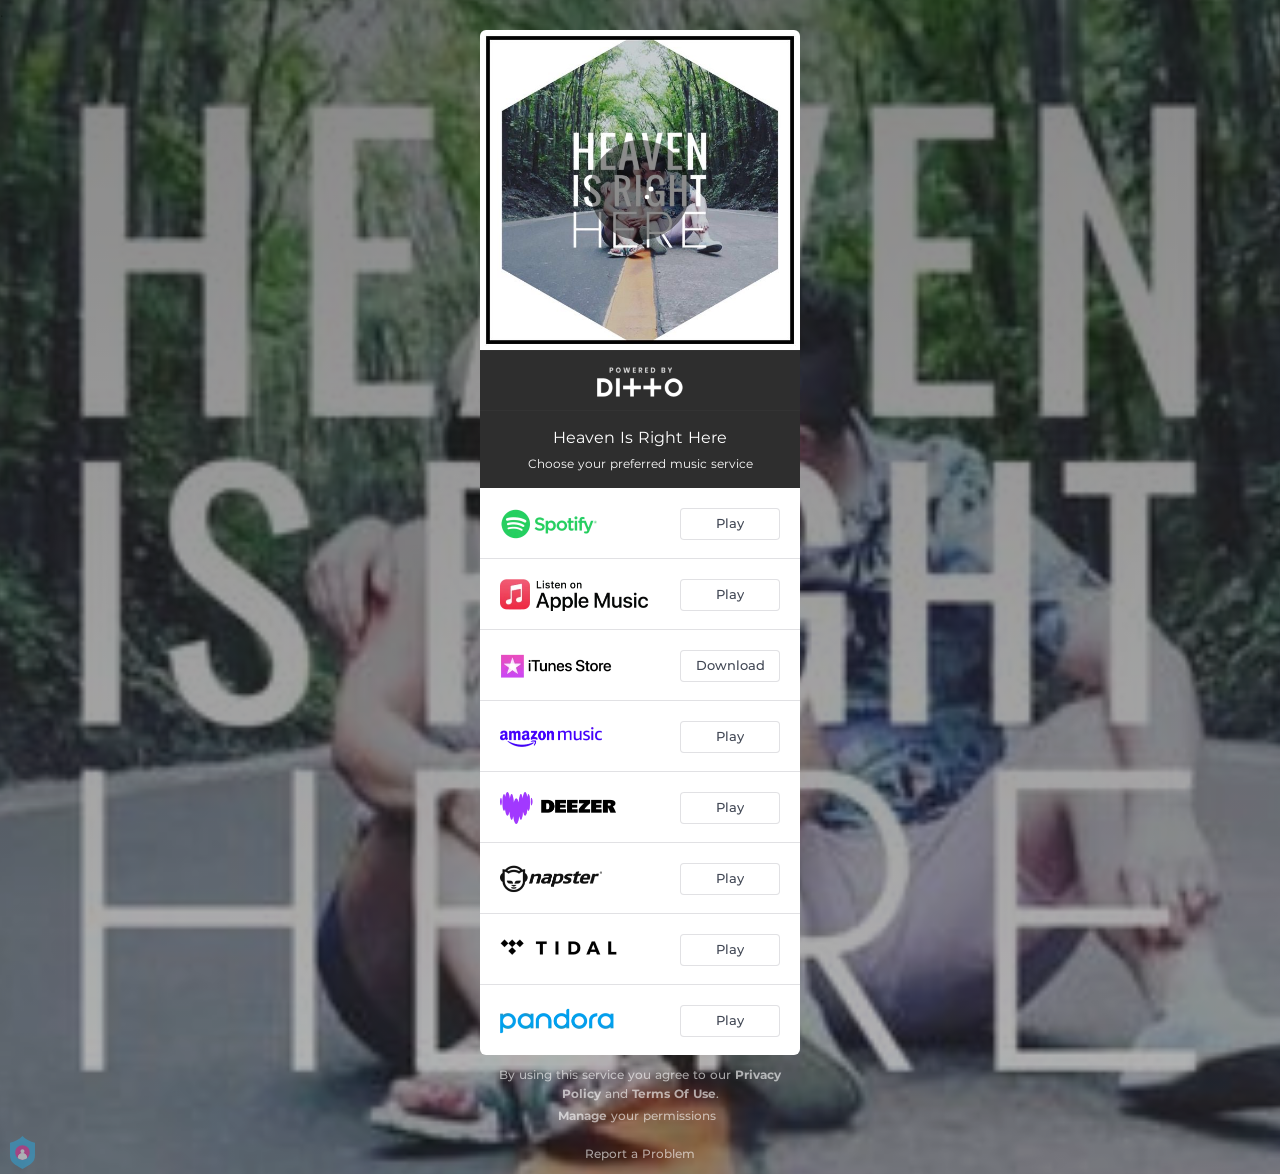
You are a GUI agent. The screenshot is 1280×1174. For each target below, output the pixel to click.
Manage (582, 1115)
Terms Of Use (674, 1093)
